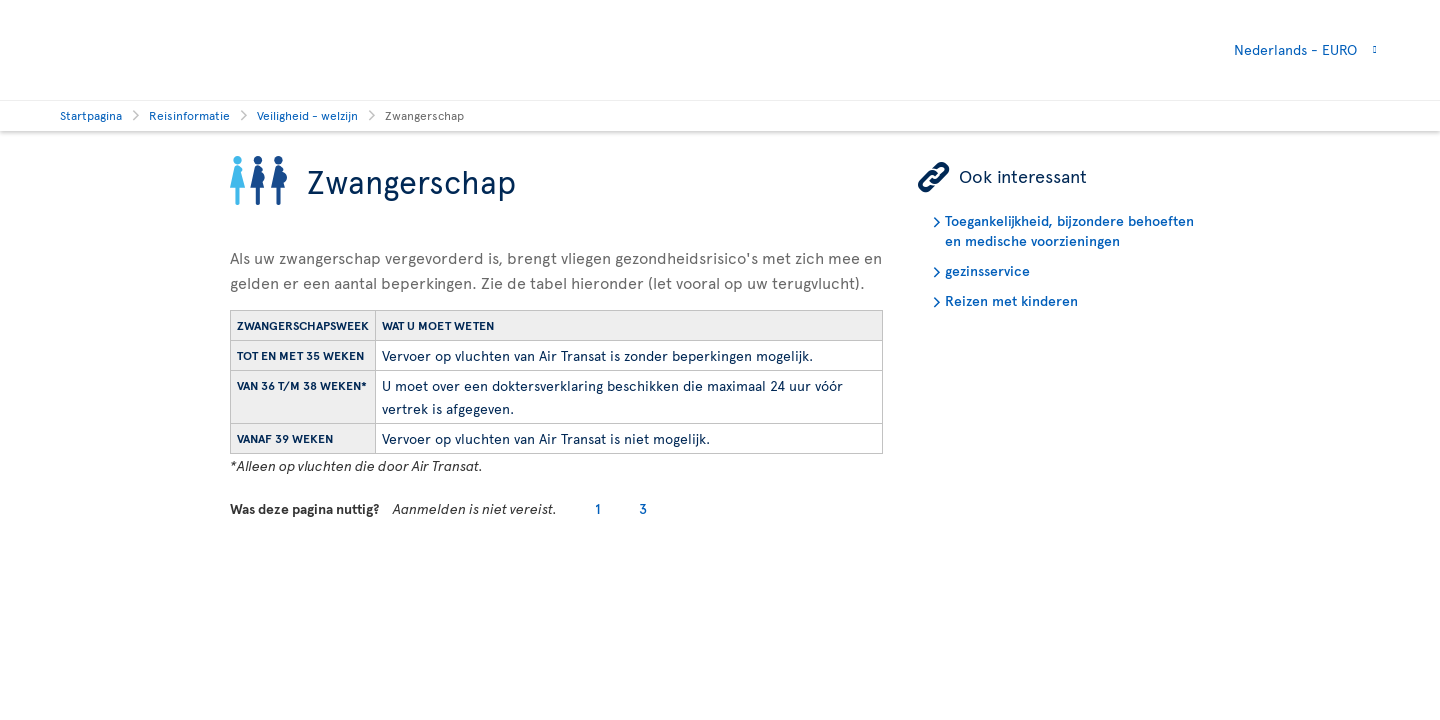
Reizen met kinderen (1011, 300)
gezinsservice (987, 270)
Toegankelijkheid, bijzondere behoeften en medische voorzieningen (1069, 230)
